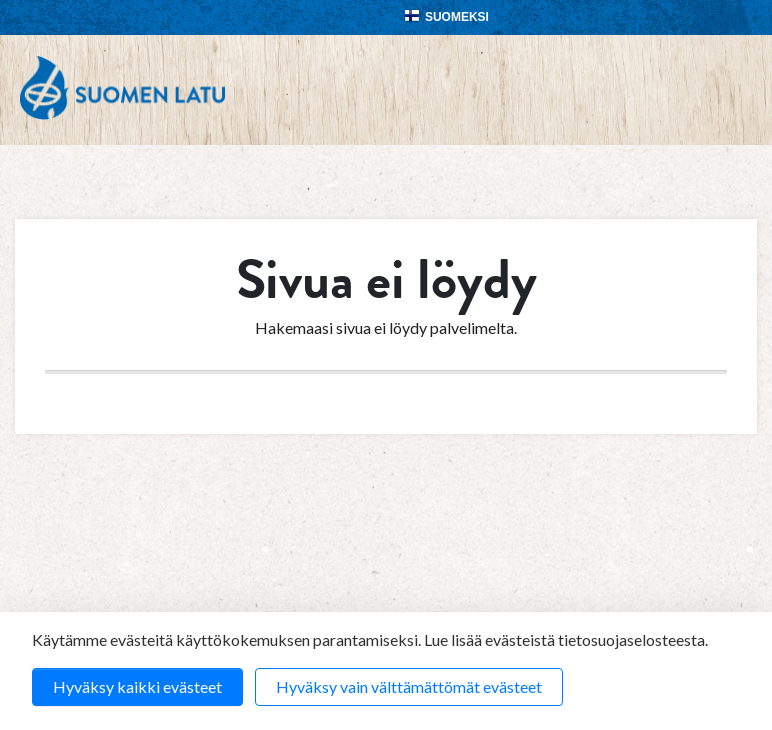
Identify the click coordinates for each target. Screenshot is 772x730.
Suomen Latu (122, 88)
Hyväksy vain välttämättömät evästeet (409, 686)
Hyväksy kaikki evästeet (137, 686)
